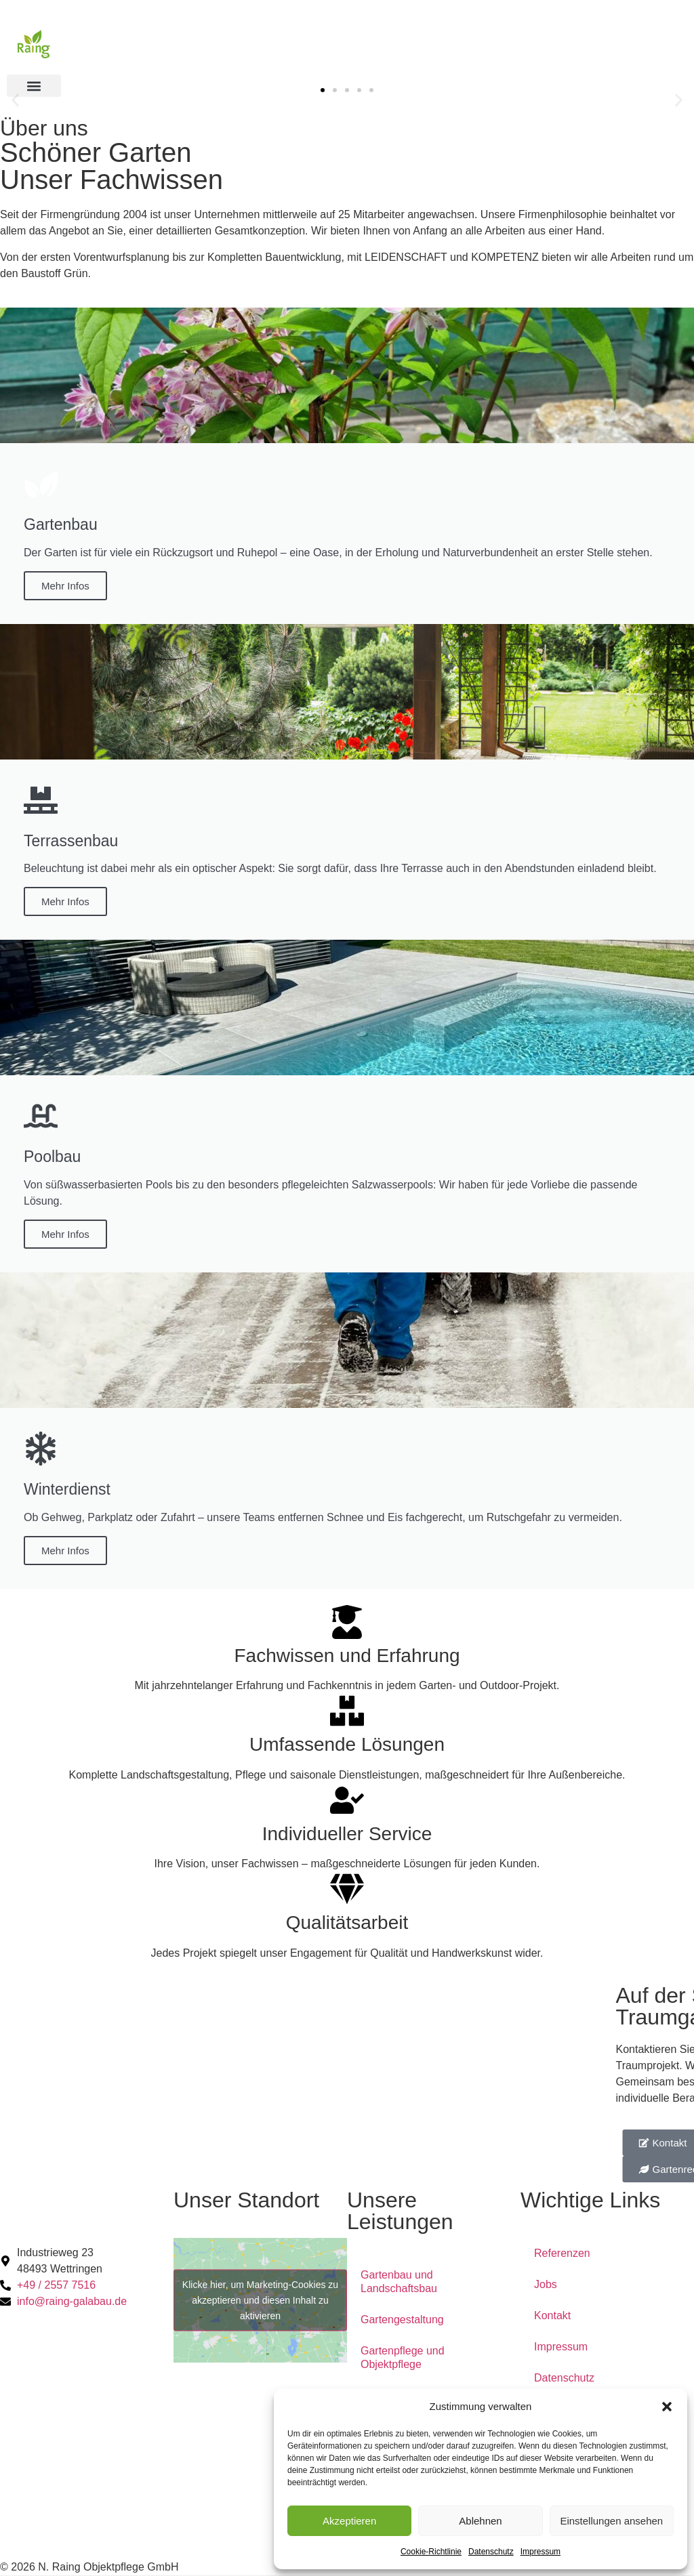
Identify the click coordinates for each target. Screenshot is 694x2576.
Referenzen (562, 2253)
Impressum (540, 2551)
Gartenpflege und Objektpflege (403, 2357)
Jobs (545, 2284)
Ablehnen (480, 2521)
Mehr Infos (65, 585)
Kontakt (552, 2315)
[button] (667, 2406)
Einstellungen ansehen (611, 2521)
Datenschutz (491, 2551)
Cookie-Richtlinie (431, 2551)
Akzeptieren (349, 2521)
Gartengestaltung (402, 2319)
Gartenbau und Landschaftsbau (399, 2281)
